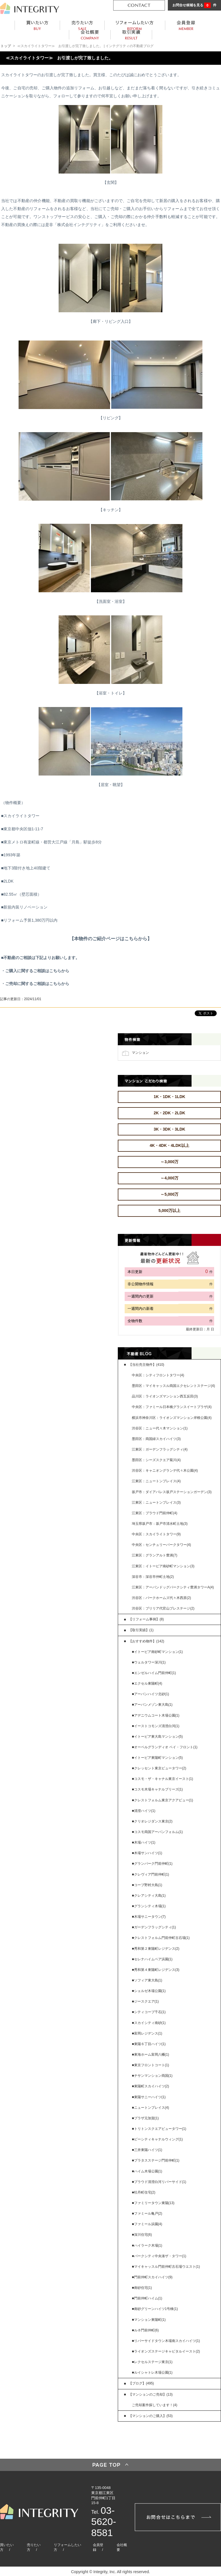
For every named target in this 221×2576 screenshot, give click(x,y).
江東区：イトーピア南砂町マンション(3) (163, 1566)
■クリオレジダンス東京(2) (152, 1821)
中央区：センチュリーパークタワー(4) (161, 1545)
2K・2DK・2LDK (169, 1113)
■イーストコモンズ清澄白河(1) (155, 1726)
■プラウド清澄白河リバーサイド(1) (159, 2182)
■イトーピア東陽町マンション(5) (157, 1758)
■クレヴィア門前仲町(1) (150, 1874)
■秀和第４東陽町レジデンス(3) (155, 1970)
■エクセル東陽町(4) (147, 1683)
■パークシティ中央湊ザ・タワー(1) (159, 2256)
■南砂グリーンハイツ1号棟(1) (155, 2309)
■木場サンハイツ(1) (147, 1853)
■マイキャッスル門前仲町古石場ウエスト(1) (166, 2267)
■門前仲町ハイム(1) (147, 2298)
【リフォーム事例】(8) (146, 1619)
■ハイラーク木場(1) (147, 2245)
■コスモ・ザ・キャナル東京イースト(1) (162, 1779)
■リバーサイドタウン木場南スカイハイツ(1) (166, 2341)
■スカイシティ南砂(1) (149, 2023)
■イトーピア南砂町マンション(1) (157, 1652)
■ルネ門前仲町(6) (145, 2330)
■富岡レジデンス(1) (147, 2033)
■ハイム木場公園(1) (147, 2171)
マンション (140, 1052)
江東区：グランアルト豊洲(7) (154, 1555)
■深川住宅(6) (142, 2235)
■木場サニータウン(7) (149, 1917)
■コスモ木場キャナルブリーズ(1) (157, 1789)
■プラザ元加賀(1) (145, 2118)
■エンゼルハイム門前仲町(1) (154, 1673)
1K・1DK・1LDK (169, 1096)
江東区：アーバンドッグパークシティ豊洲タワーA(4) (173, 1587)
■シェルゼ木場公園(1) (149, 1991)
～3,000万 (169, 1161)
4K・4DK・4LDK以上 (169, 1145)
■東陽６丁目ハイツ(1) (149, 2044)
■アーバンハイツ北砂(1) (150, 1694)
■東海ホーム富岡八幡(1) (150, 2055)
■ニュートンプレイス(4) (150, 2108)
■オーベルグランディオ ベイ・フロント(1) (164, 1747)
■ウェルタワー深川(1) (149, 1662)
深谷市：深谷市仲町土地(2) (153, 1577)
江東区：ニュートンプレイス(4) (156, 1481)
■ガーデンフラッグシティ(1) (154, 1927)
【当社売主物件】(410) (146, 1365)
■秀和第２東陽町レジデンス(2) (155, 1949)
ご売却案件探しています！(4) (154, 2405)
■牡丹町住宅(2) (143, 2192)
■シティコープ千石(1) (149, 2012)
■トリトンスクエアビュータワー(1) (159, 2129)
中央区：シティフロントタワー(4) (158, 1375)
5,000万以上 (169, 1210)
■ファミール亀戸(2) (147, 2214)
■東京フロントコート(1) (150, 2065)
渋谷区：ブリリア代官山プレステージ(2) (163, 1608)
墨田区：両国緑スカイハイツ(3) (156, 1439)
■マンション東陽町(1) (149, 2320)
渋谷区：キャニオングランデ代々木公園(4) (165, 1471)
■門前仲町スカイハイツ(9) (152, 2277)
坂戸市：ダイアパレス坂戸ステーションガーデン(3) (172, 1492)
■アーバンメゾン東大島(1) (152, 1705)
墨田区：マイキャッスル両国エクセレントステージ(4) (173, 1386)
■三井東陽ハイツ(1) (147, 2150)
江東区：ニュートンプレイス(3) (156, 1502)
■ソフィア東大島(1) (147, 1980)
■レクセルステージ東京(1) (152, 2362)
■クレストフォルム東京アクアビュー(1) (162, 1800)
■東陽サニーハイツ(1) (149, 2097)
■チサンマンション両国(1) (152, 2076)
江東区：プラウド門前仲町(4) (154, 1513)
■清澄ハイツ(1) (143, 1811)
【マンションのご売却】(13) (150, 2394)
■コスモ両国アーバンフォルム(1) (157, 1832)
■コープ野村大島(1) (147, 1885)
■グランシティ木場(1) (149, 1906)
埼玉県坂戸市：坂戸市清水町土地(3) (160, 1524)
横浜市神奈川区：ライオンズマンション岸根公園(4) (172, 1418)
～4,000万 (169, 1178)
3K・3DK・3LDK (169, 1129)
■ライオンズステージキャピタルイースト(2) (166, 2351)
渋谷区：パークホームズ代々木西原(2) (161, 1598)
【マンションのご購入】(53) (150, 2416)
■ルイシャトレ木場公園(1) (152, 2372)
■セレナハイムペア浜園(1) (152, 1959)
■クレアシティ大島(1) (149, 1896)
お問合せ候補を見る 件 (194, 5)
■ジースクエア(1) (145, 2001)
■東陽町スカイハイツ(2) (150, 2086)
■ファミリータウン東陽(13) (153, 2203)
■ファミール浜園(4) (147, 2224)
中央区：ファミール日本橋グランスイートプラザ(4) (172, 1407)
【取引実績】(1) (141, 1630)
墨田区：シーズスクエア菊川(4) (156, 1460)
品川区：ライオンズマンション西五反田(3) (165, 1396)
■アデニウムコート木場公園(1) (155, 1715)
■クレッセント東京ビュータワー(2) (159, 1768)
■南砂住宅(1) (142, 2288)
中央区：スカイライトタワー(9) (156, 1534)
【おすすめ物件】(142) (146, 1641)
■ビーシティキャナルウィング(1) (157, 2139)
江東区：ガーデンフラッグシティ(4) (160, 1449)
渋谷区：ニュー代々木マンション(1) (160, 1428)
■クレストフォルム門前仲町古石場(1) (161, 1938)
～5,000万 (169, 1194)
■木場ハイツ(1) (143, 1842)
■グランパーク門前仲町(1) (152, 1864)
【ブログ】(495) (141, 2383)
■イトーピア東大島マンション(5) (157, 1737)
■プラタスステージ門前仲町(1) (155, 2160)
